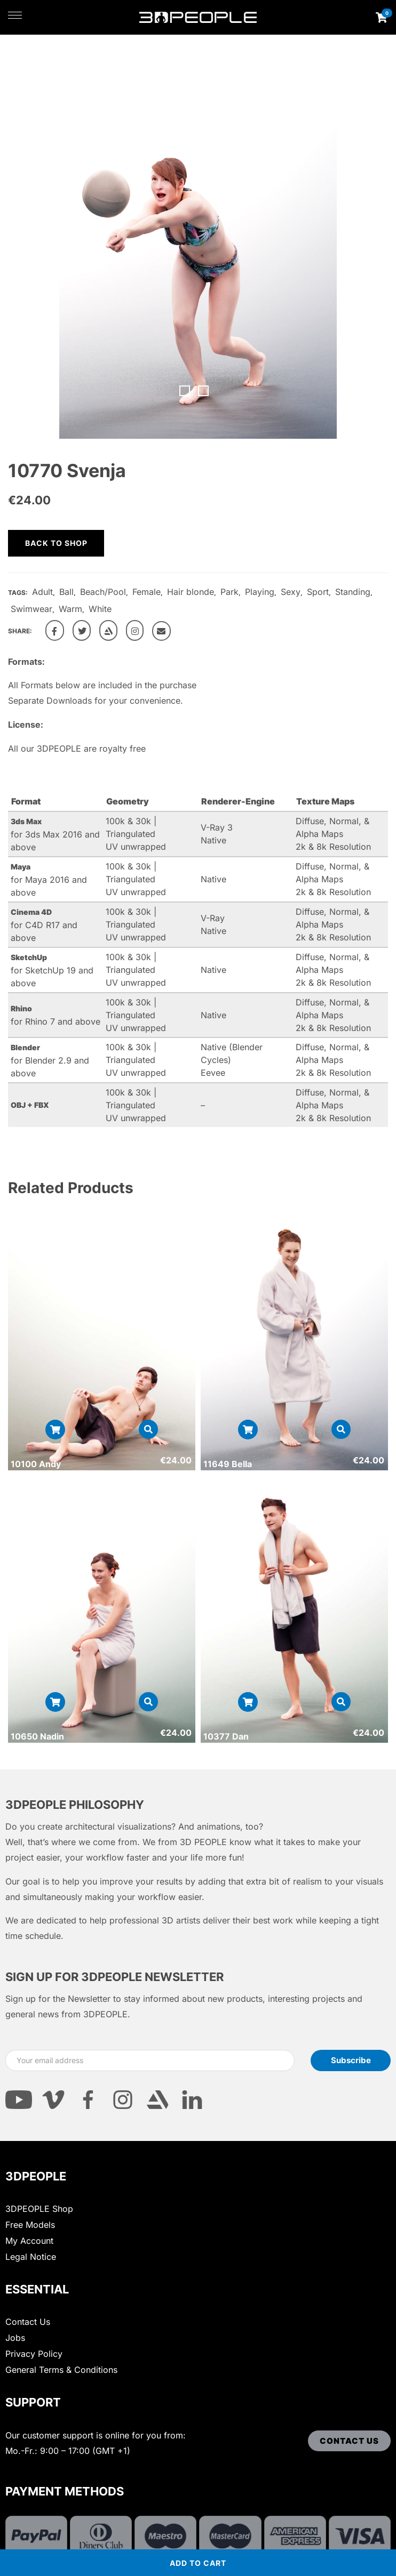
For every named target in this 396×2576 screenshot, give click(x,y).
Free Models (30, 2224)
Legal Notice (30, 2256)
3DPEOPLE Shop (39, 2208)
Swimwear (31, 608)
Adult (42, 591)
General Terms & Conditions (61, 2369)
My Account (29, 2240)
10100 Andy (36, 1464)
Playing (259, 591)
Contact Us (27, 2321)
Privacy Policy (33, 2353)
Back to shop (56, 543)
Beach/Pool (103, 591)
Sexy (290, 591)
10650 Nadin (37, 1736)
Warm (70, 608)
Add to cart (198, 2562)
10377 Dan (226, 1736)
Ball (66, 591)
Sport (318, 591)
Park (229, 591)
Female (146, 591)
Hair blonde (190, 591)
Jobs (15, 2337)
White (100, 608)
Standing (352, 591)
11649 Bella (227, 1464)
